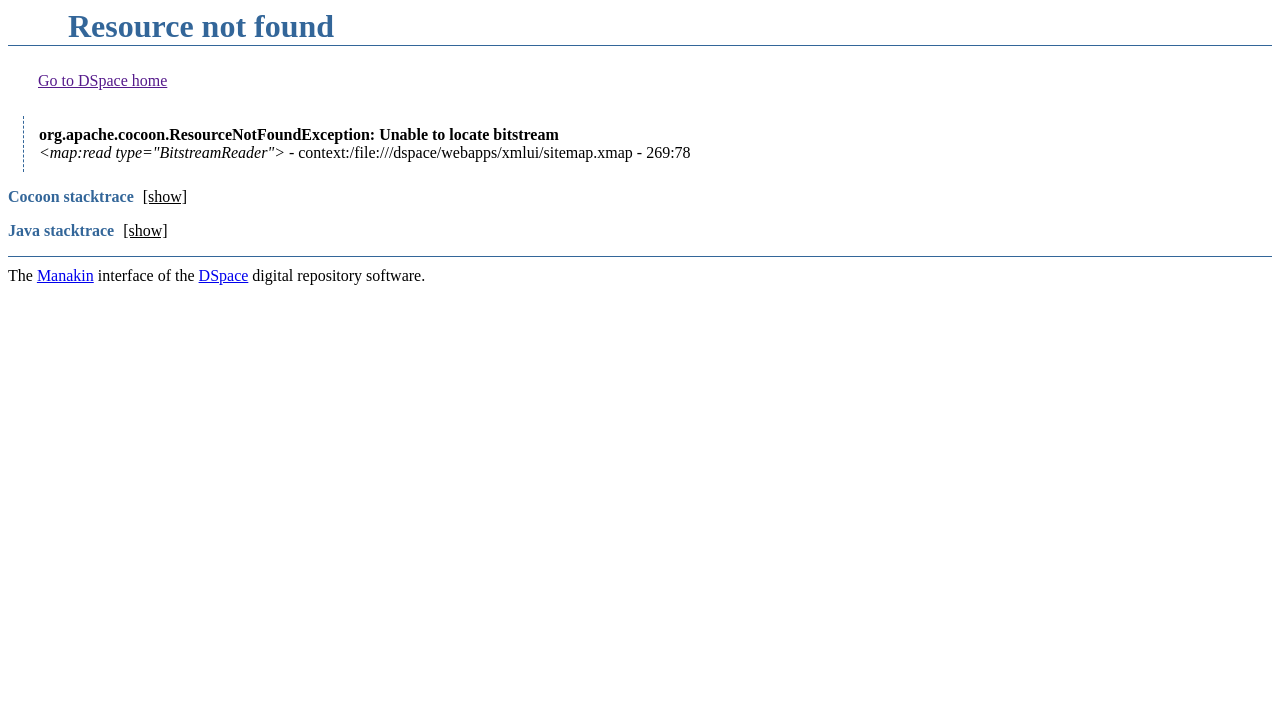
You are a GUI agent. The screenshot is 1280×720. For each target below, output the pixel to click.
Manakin (65, 275)
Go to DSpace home (102, 80)
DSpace (224, 275)
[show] (165, 196)
